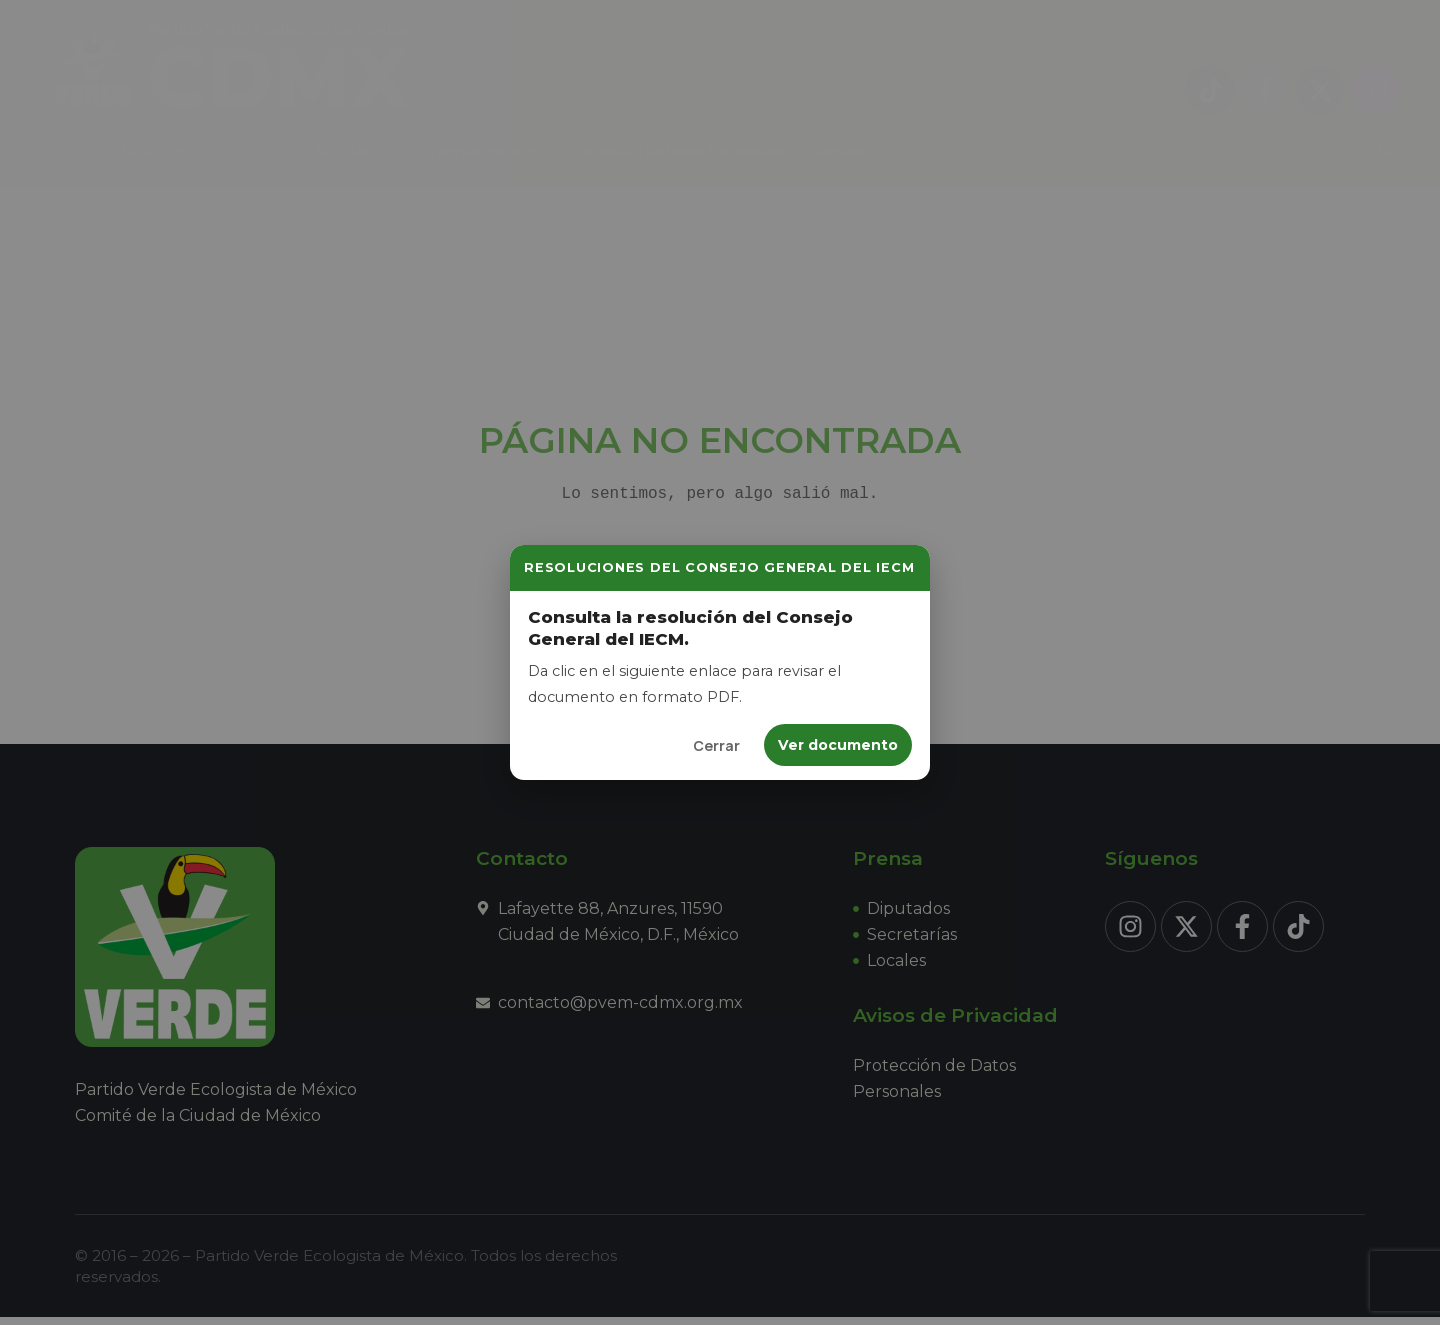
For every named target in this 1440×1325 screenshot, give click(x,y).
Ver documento (838, 745)
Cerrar (716, 745)
